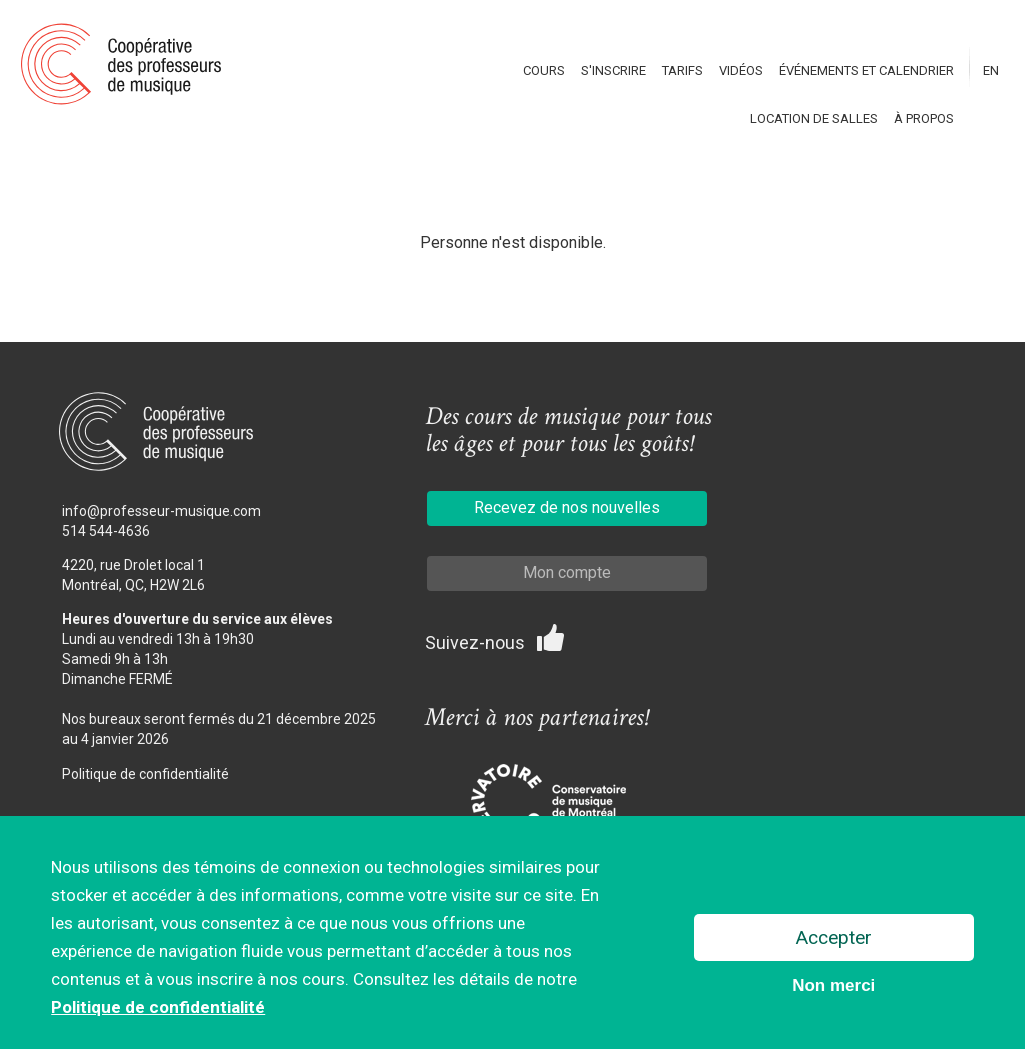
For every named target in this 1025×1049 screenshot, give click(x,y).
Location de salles (814, 118)
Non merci (833, 987)
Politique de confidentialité (145, 774)
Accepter (834, 939)
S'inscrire (613, 70)
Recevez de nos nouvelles (567, 507)
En (991, 70)
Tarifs (682, 70)
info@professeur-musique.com (161, 511)
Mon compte (567, 572)
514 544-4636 (106, 531)
